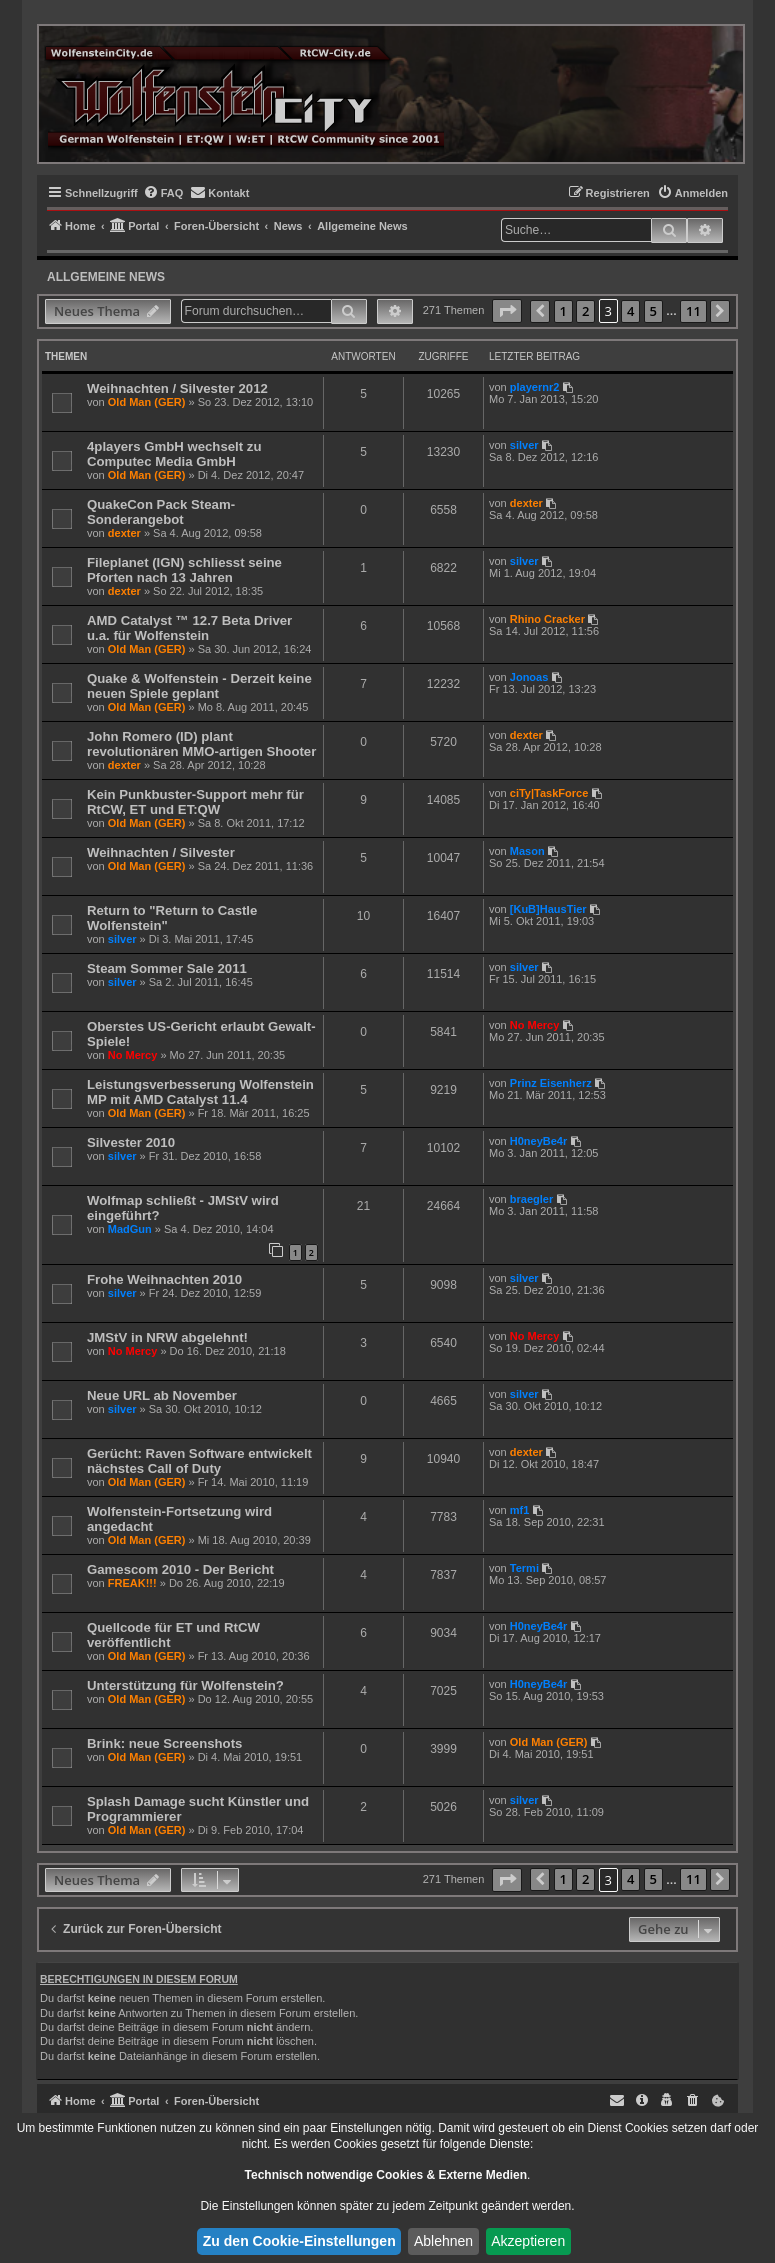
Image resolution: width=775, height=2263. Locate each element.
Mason (527, 851)
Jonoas (529, 677)
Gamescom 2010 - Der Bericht (180, 1569)
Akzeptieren (528, 2241)
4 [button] (630, 311)
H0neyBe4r (538, 1141)
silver (524, 445)
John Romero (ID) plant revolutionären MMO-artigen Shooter (201, 744)
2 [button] (585, 311)
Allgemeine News (106, 277)
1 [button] (563, 311)
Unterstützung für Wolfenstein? (185, 1685)
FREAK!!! (132, 1583)
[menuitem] (163, 193)
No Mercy (133, 1055)
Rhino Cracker (547, 619)
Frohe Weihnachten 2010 (164, 1279)
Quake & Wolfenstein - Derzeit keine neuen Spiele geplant (199, 686)
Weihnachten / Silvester (161, 852)
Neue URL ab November (162, 1395)
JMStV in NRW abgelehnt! (167, 1337)
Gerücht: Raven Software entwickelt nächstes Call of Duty (199, 1461)
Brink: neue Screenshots (164, 1743)
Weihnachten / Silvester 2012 (177, 388)
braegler (531, 1199)
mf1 (520, 1510)
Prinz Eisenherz (551, 1083)
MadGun (130, 1229)
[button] (507, 311)
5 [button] (653, 311)
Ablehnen (443, 2241)
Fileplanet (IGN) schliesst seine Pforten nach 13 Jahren (184, 570)
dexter (124, 533)
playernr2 (535, 387)
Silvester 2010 (131, 1142)
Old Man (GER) (147, 402)
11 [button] (693, 311)
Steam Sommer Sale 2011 (167, 968)
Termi (524, 1568)
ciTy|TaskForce (549, 793)
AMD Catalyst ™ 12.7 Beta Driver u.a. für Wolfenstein (189, 628)
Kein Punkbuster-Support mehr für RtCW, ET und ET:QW (195, 802)
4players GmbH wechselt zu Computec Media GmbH (174, 454)
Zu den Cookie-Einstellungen (299, 2241)
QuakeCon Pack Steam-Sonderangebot (161, 512)
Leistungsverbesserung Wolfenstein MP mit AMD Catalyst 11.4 (200, 1092)
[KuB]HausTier (548, 909)
